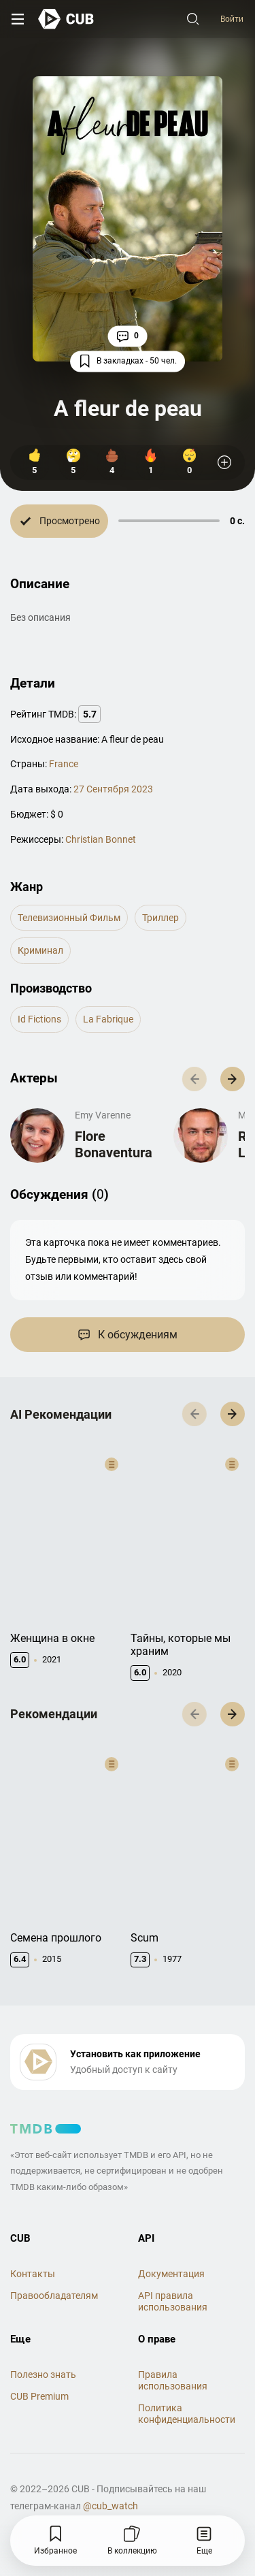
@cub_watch (110, 2478)
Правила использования (172, 2353)
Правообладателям (54, 2268)
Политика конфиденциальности (186, 2387)
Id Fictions (39, 1019)
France (63, 763)
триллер (160, 917)
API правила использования (172, 2274)
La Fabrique (108, 1019)
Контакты (32, 2247)
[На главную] (66, 19)
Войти (231, 19)
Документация (171, 2247)
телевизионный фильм (69, 917)
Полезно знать (43, 2347)
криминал (40, 950)
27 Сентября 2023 (113, 789)
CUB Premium (39, 2369)
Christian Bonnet (100, 839)
